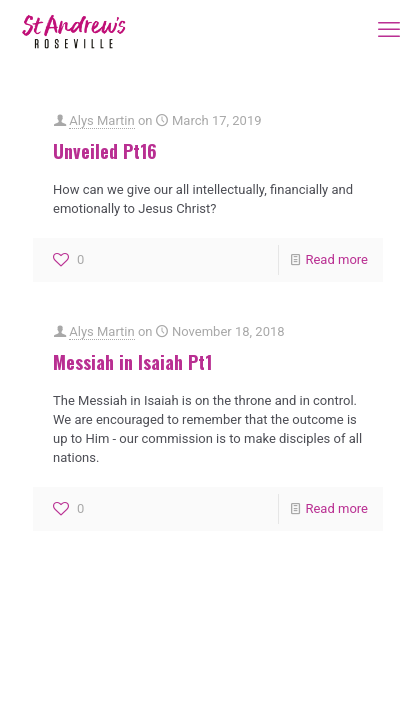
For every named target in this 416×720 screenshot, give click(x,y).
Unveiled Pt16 (105, 151)
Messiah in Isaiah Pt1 (132, 362)
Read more (336, 259)
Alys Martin (101, 120)
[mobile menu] (389, 30)
